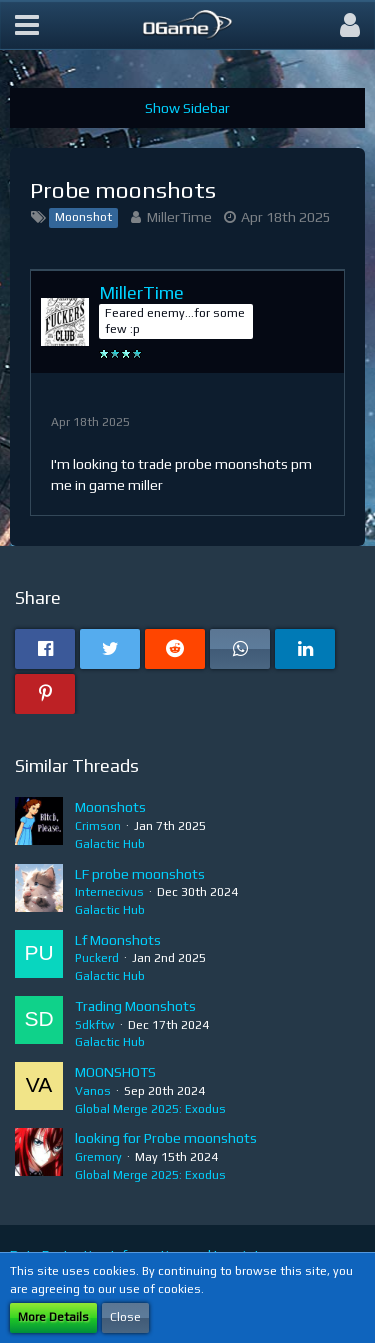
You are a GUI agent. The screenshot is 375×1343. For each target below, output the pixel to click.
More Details (53, 1317)
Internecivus (109, 892)
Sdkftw (95, 1025)
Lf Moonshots (118, 940)
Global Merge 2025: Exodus (150, 1109)
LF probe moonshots (140, 874)
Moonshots (110, 807)
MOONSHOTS (115, 1072)
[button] (27, 25)
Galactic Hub (110, 844)
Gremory (98, 1157)
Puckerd (97, 958)
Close (125, 1317)
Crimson (98, 826)
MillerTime (179, 217)
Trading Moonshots (135, 1006)
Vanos (93, 1091)
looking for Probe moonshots (166, 1138)
